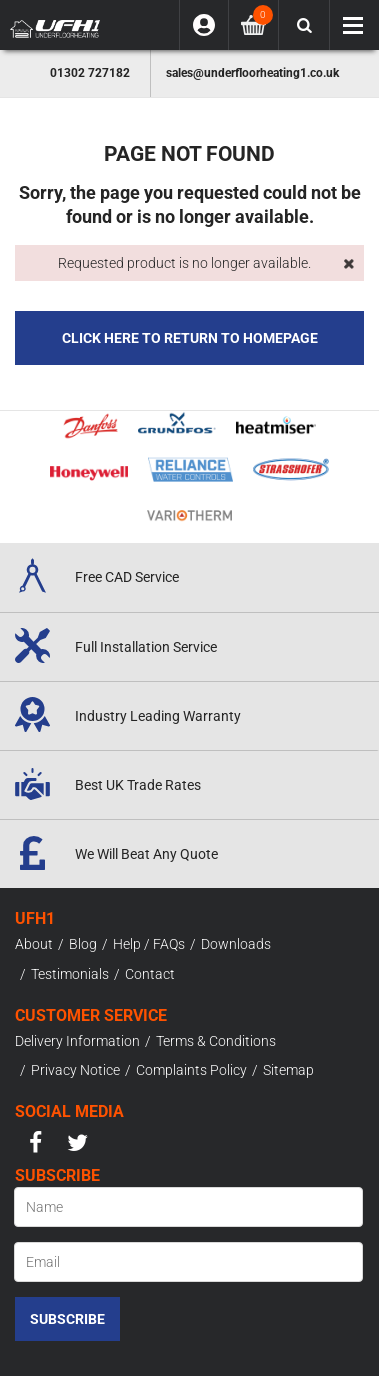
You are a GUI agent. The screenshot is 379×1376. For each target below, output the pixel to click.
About (34, 944)
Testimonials (70, 974)
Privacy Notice (75, 1070)
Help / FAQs (149, 944)
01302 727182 (90, 73)
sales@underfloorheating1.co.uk (252, 73)
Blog (83, 944)
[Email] (188, 1262)
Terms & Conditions (216, 1041)
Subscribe (67, 1319)
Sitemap (288, 1070)
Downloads (236, 944)
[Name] (188, 1207)
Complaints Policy (191, 1070)
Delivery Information (77, 1041)
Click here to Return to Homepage (190, 338)
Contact (150, 974)
